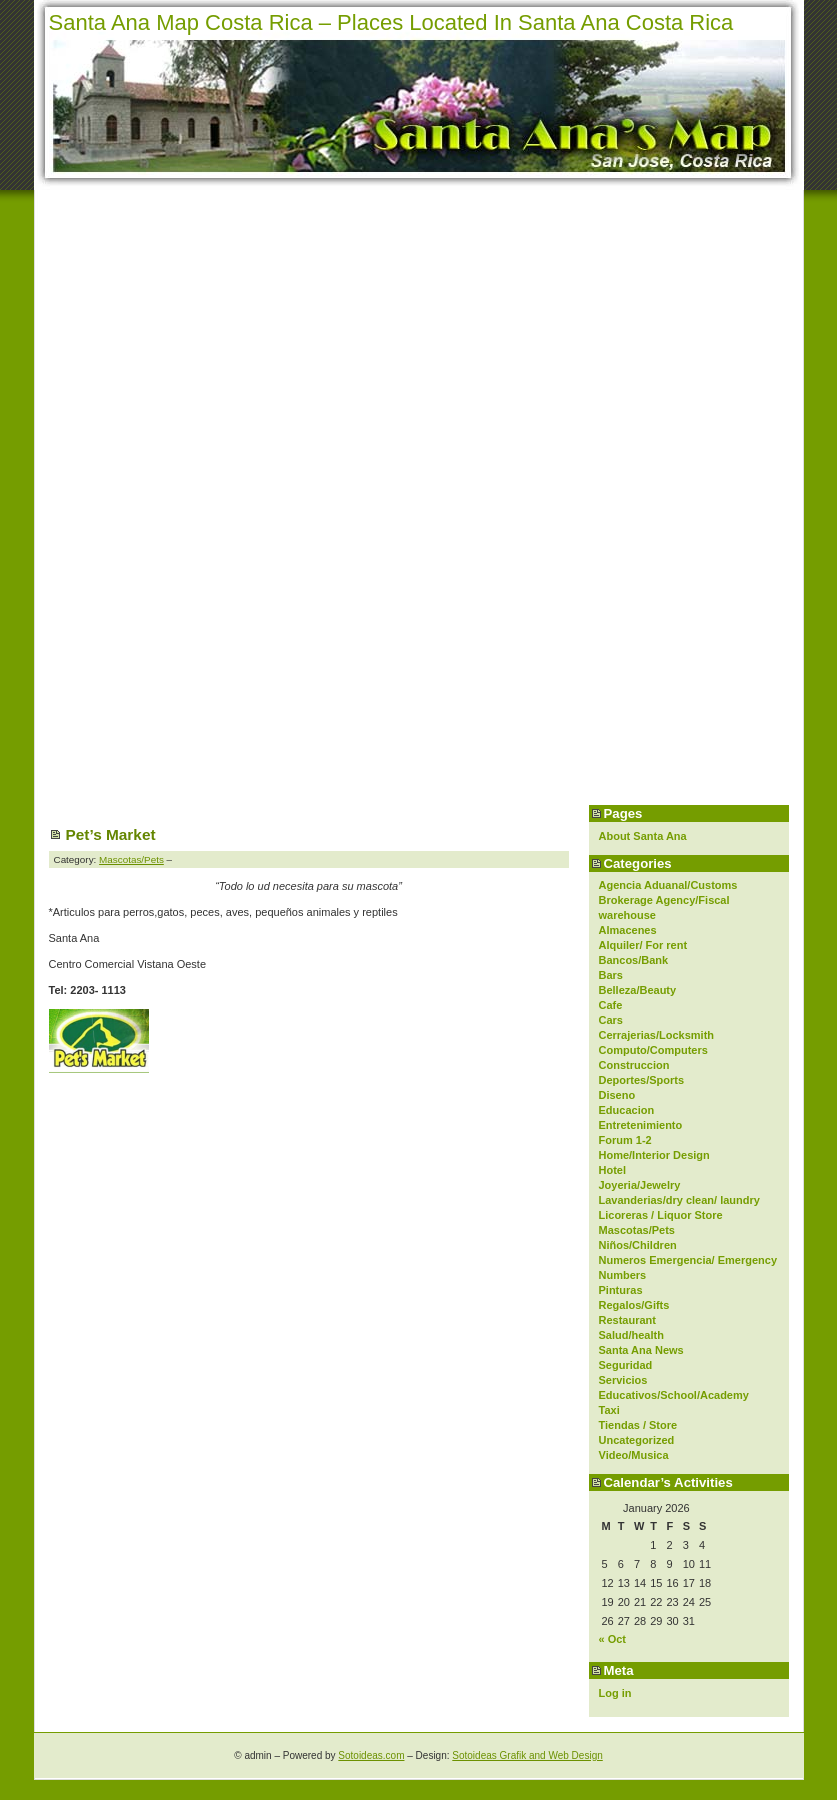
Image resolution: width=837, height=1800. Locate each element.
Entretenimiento (641, 1125)
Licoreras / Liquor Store (661, 1215)
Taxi (609, 1410)
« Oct (613, 1639)
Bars (611, 975)
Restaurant (627, 1320)
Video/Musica (634, 1455)
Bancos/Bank (634, 960)
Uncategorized (637, 1440)
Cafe (611, 1005)
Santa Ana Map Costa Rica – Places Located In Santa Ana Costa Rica (391, 22)
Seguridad (626, 1365)
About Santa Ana (643, 836)
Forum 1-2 (625, 1140)
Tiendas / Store (638, 1425)
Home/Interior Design (654, 1155)
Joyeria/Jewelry (640, 1185)
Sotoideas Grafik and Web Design (527, 1755)
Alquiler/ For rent (643, 945)
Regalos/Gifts (634, 1305)
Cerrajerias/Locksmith (657, 1035)
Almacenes (628, 930)
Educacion (627, 1110)
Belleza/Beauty (638, 990)
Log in (615, 1693)
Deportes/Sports (642, 1080)
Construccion (634, 1065)
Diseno (617, 1095)
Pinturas (621, 1290)
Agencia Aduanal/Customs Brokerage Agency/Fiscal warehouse (668, 900)
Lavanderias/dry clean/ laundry (679, 1200)
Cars (611, 1020)
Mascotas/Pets (637, 1230)
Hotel (613, 1170)
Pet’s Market (111, 834)
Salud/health (631, 1335)
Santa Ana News (641, 1350)
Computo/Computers (653, 1050)
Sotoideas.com (371, 1755)
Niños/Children (638, 1245)
